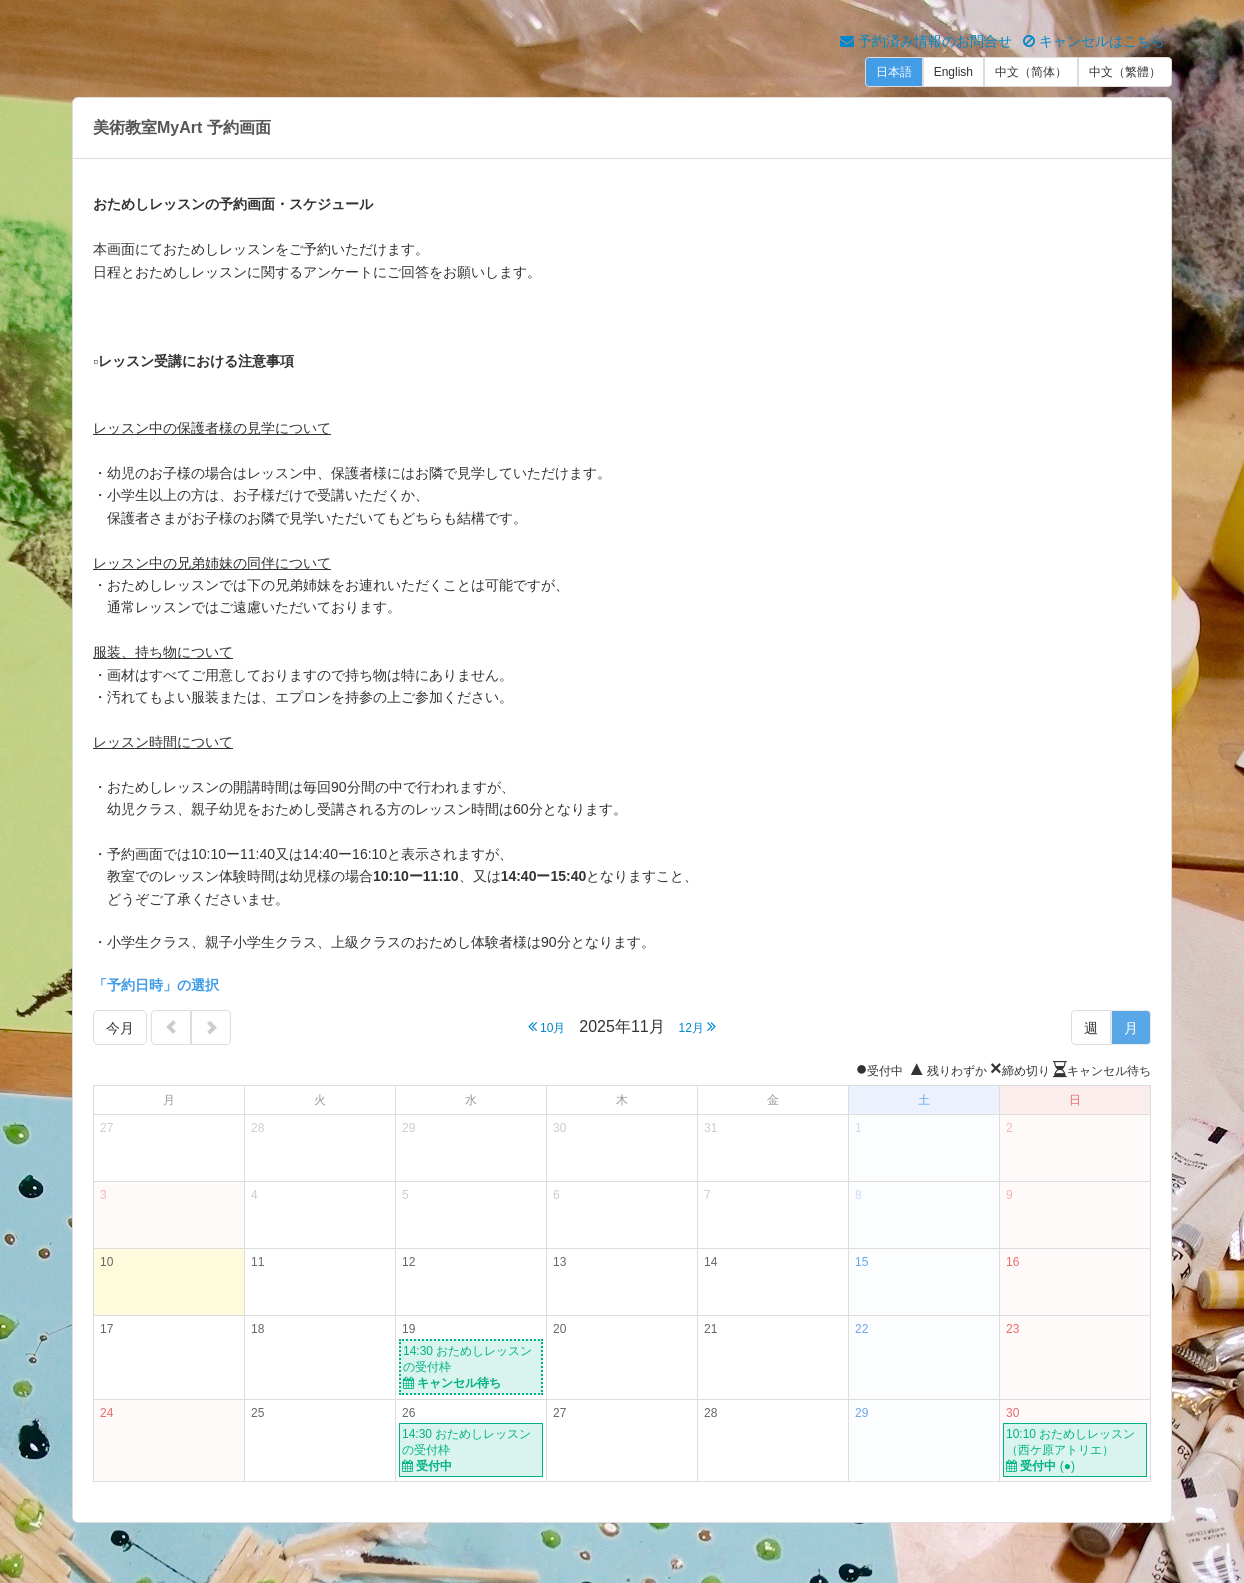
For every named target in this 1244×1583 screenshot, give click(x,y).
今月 (120, 1028)
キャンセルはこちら (1094, 41)
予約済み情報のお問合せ (926, 41)
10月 (547, 1026)
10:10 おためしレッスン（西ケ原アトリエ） (1075, 1450)
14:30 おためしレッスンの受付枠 (471, 1367)
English (953, 72)
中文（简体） (1031, 72)
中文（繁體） (1125, 72)
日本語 (894, 72)
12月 (698, 1026)
